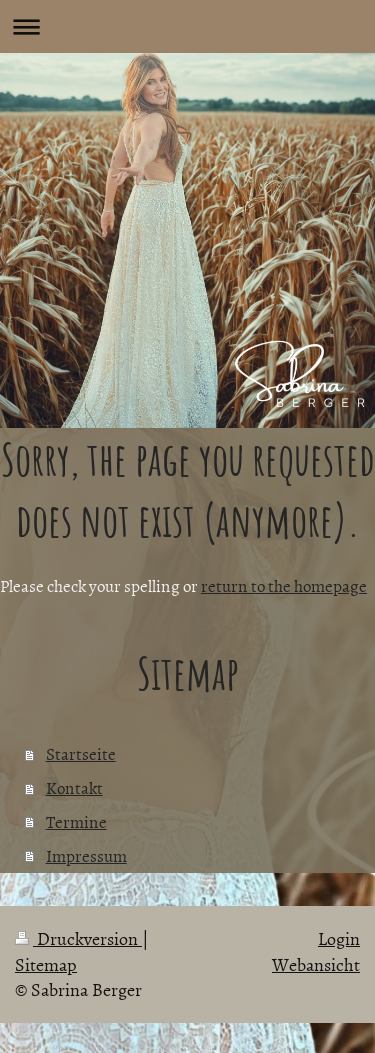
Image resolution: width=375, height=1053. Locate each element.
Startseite (81, 753)
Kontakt (74, 787)
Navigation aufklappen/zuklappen (187, 26)
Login (339, 938)
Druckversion (78, 938)
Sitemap (46, 964)
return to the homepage (284, 585)
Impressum (86, 855)
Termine (76, 821)
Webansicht (316, 964)
